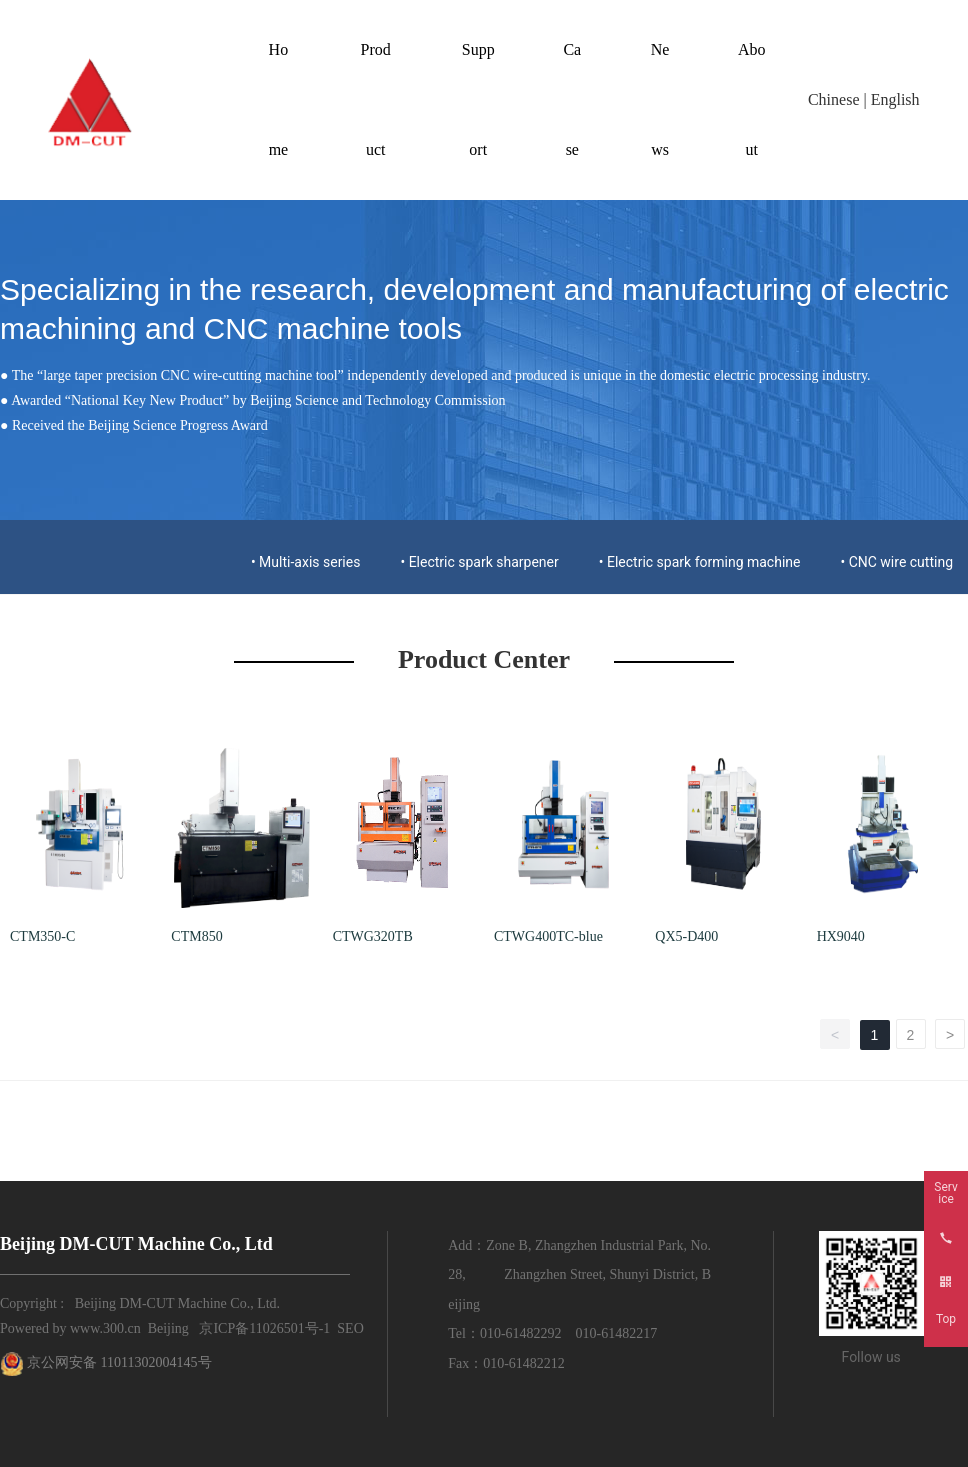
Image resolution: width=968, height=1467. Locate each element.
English (895, 99)
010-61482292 (521, 1333)
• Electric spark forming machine (700, 562)
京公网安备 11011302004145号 (119, 1362)
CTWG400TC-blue (548, 936)
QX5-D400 (686, 936)
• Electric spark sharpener (479, 562)
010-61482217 (617, 1333)
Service (945, 1193)
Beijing (168, 1328)
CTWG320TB (373, 936)
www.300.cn (105, 1328)
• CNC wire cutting (896, 562)
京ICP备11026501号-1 (264, 1328)
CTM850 (196, 936)
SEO (350, 1328)
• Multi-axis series (306, 562)
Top (946, 1319)
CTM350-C (42, 936)
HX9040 (841, 936)
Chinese (834, 99)
